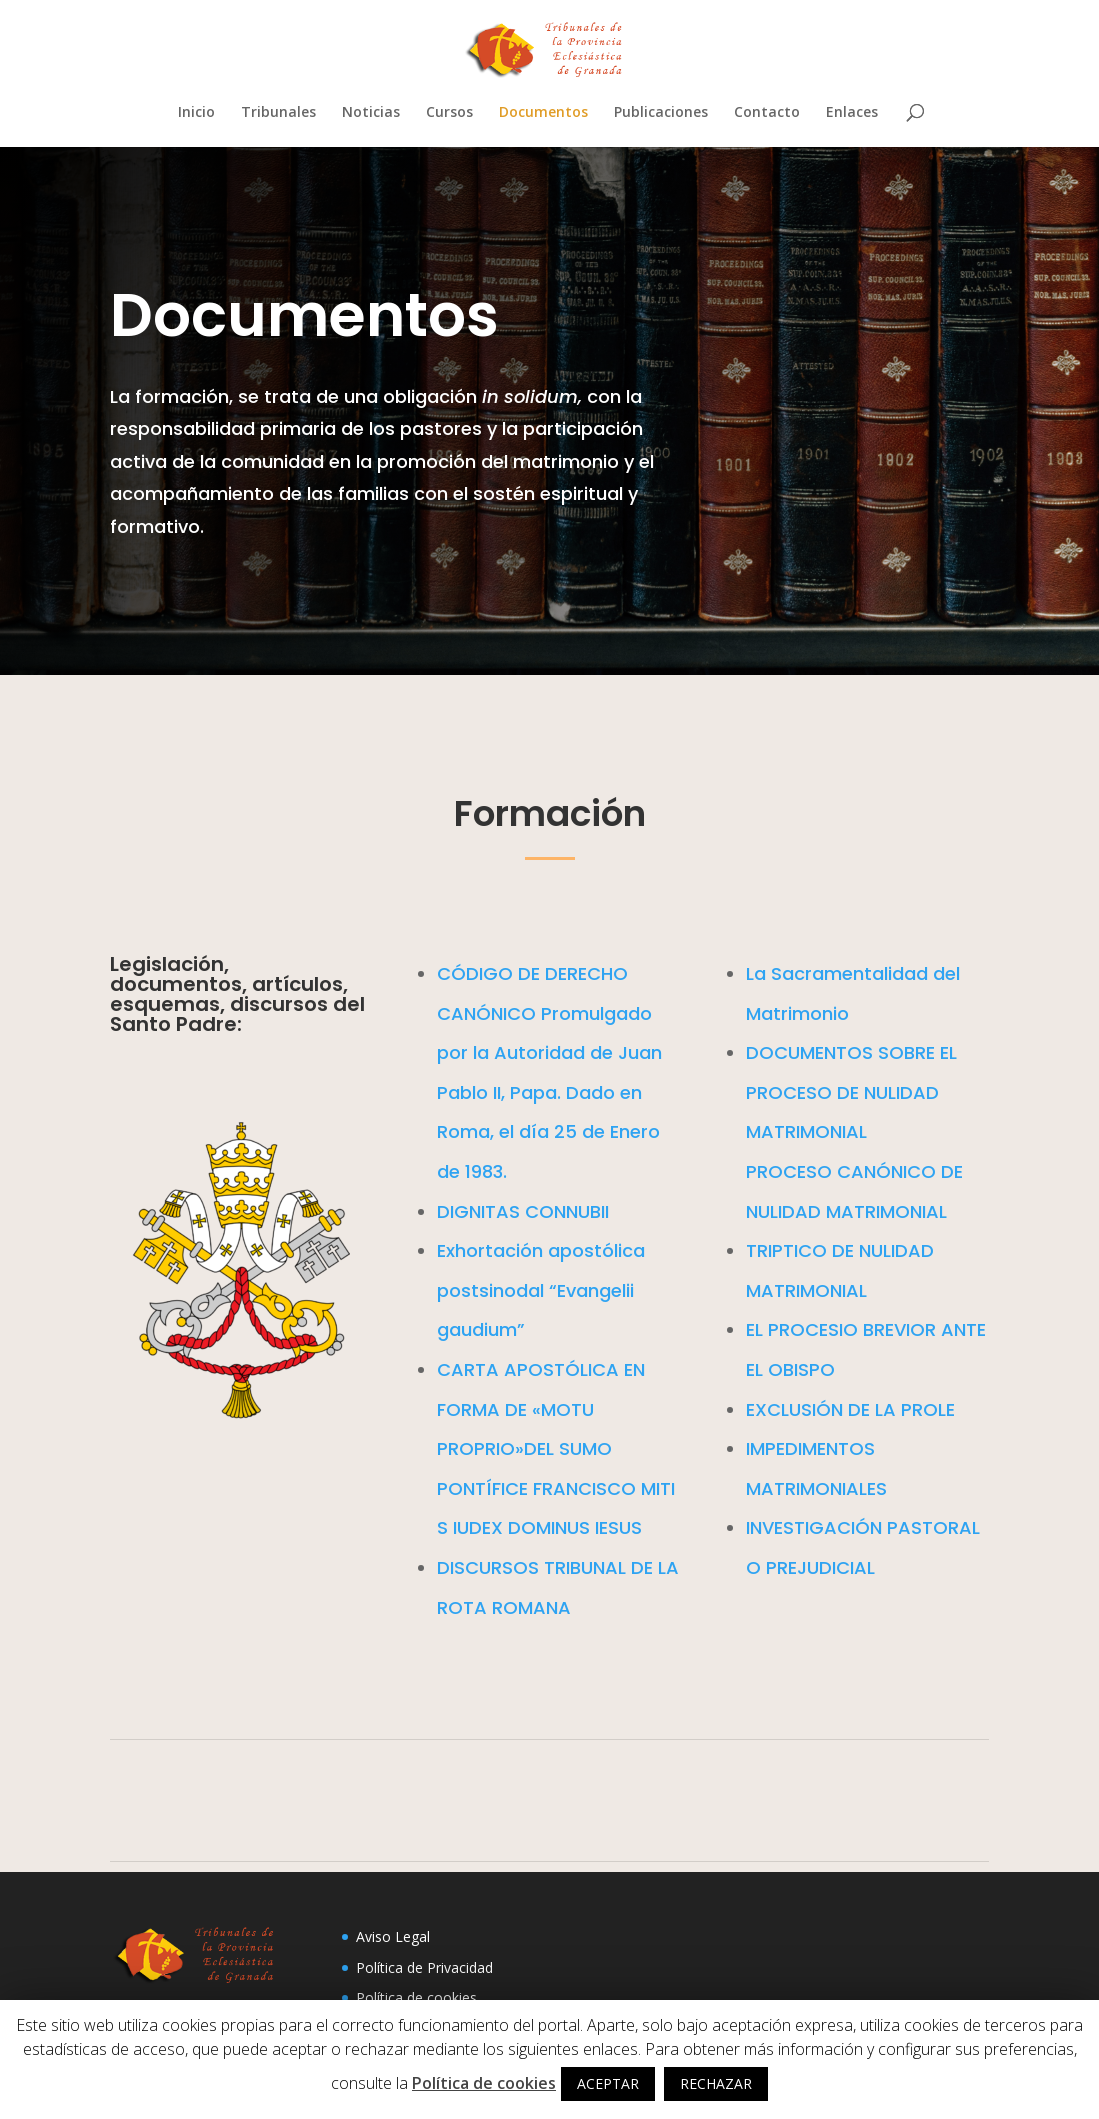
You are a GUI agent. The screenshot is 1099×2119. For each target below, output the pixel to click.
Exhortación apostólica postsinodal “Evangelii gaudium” (443, 1293)
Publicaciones (661, 113)
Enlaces (852, 113)
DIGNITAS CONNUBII (443, 1257)
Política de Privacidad (424, 1967)
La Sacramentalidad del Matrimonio (752, 1146)
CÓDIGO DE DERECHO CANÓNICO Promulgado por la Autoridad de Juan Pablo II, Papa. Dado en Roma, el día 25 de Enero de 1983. (443, 1170)
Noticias (371, 113)
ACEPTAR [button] (608, 2083)
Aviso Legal (393, 1936)
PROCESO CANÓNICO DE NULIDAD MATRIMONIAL (752, 1232)
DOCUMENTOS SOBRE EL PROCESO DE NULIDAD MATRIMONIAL (752, 1181)
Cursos (449, 113)
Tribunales (278, 113)
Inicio (196, 113)
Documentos (543, 113)
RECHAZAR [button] (716, 2083)
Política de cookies (416, 1997)
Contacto (767, 113)
